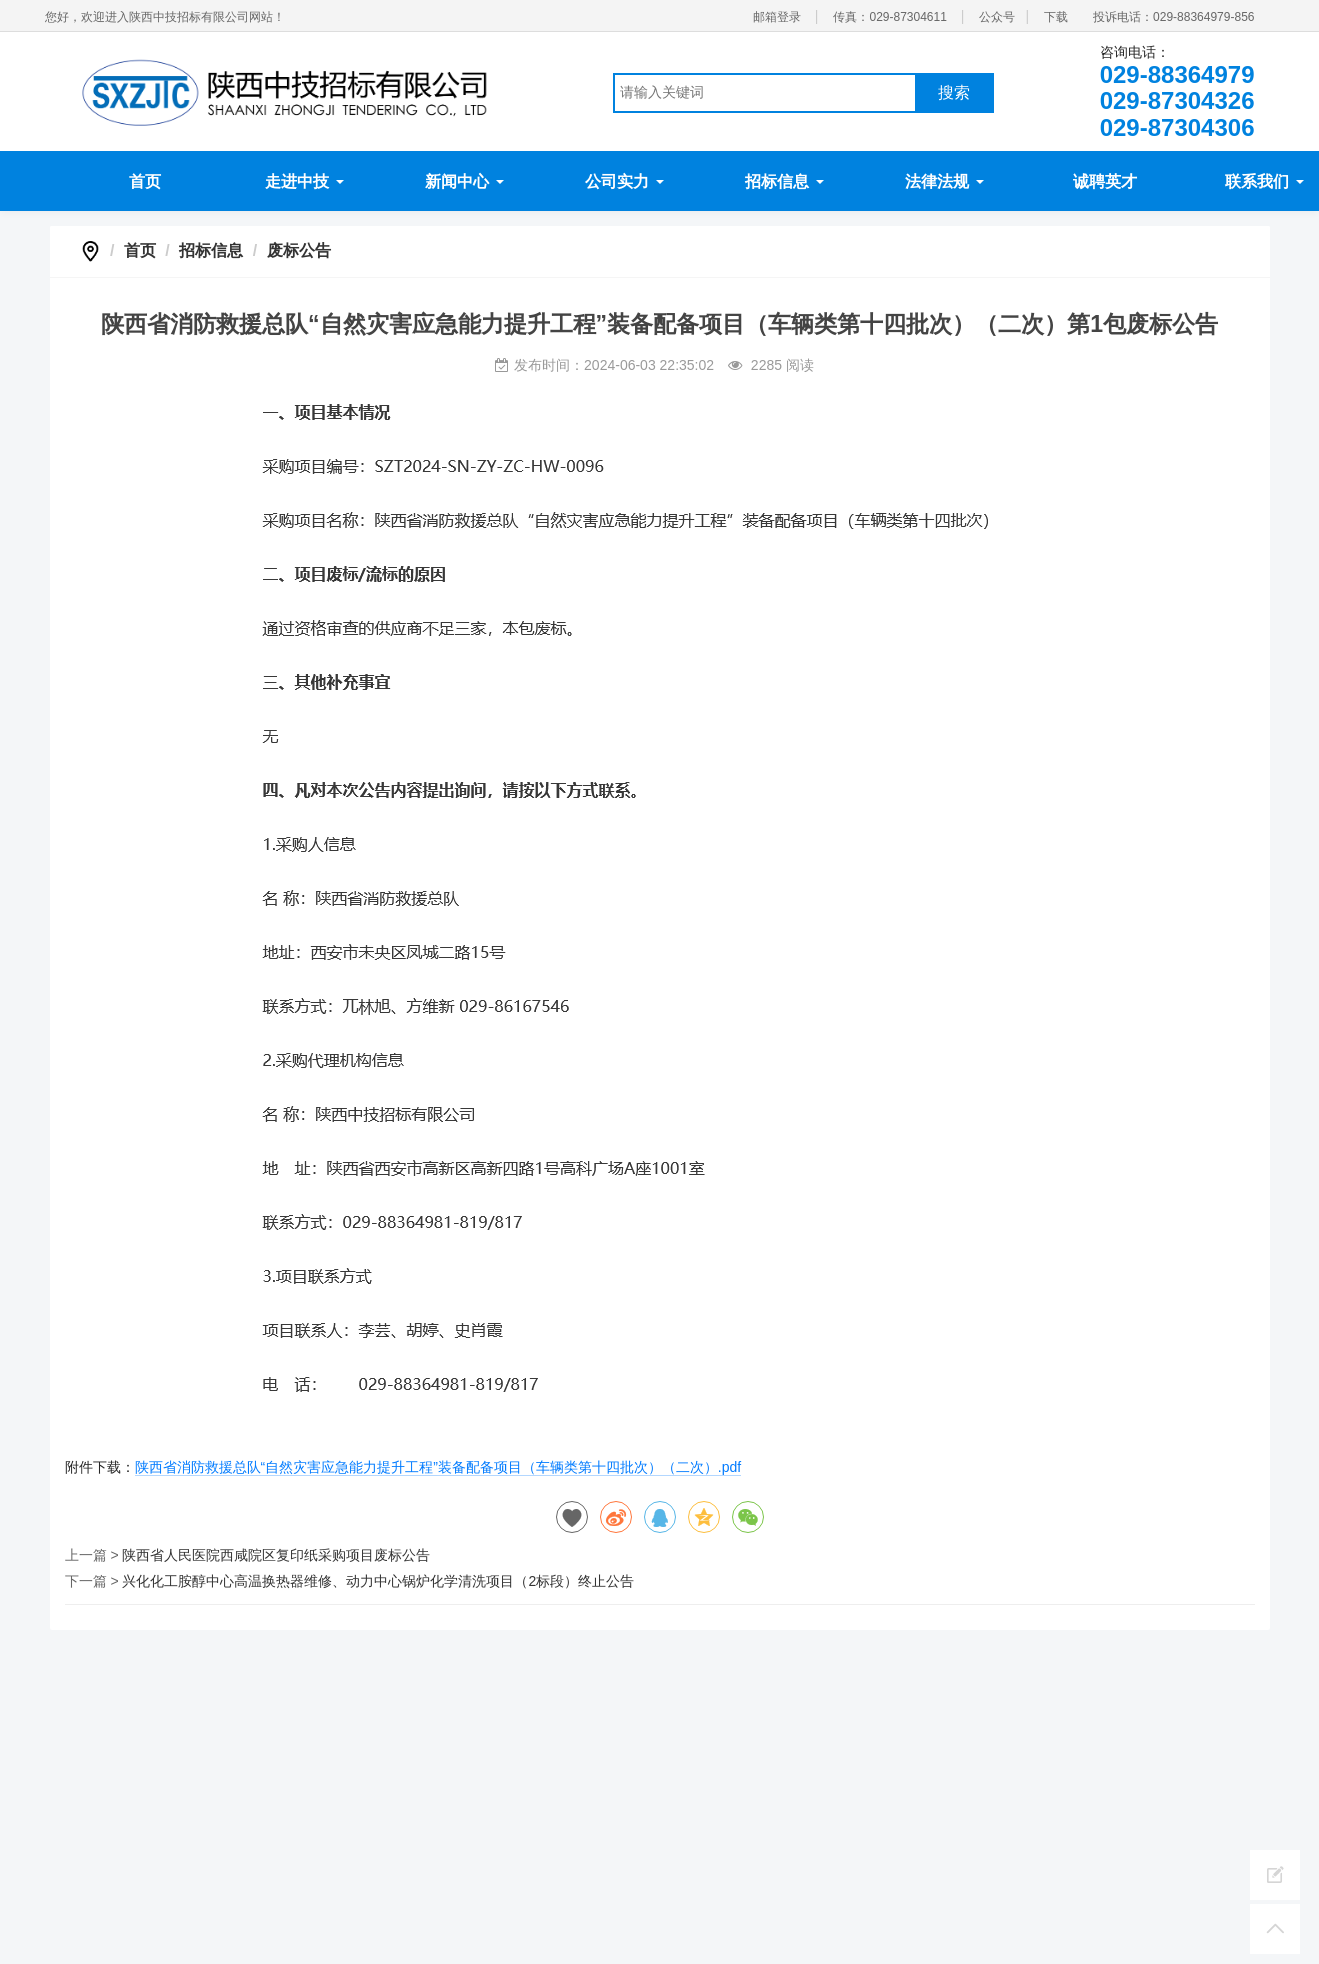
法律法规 (944, 181)
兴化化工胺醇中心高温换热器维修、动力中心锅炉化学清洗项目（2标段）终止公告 (378, 1581)
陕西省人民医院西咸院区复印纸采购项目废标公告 (276, 1555)
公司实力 (624, 181)
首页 (145, 181)
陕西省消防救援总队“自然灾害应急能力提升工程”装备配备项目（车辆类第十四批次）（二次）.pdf (438, 1467)
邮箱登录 (777, 17)
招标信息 (784, 181)
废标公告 (299, 250)
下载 (1056, 17)
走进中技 (304, 181)
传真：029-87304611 (889, 17)
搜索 (954, 92)
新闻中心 (464, 181)
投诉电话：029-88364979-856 (1173, 17)
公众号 (997, 17)
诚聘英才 (1105, 181)
